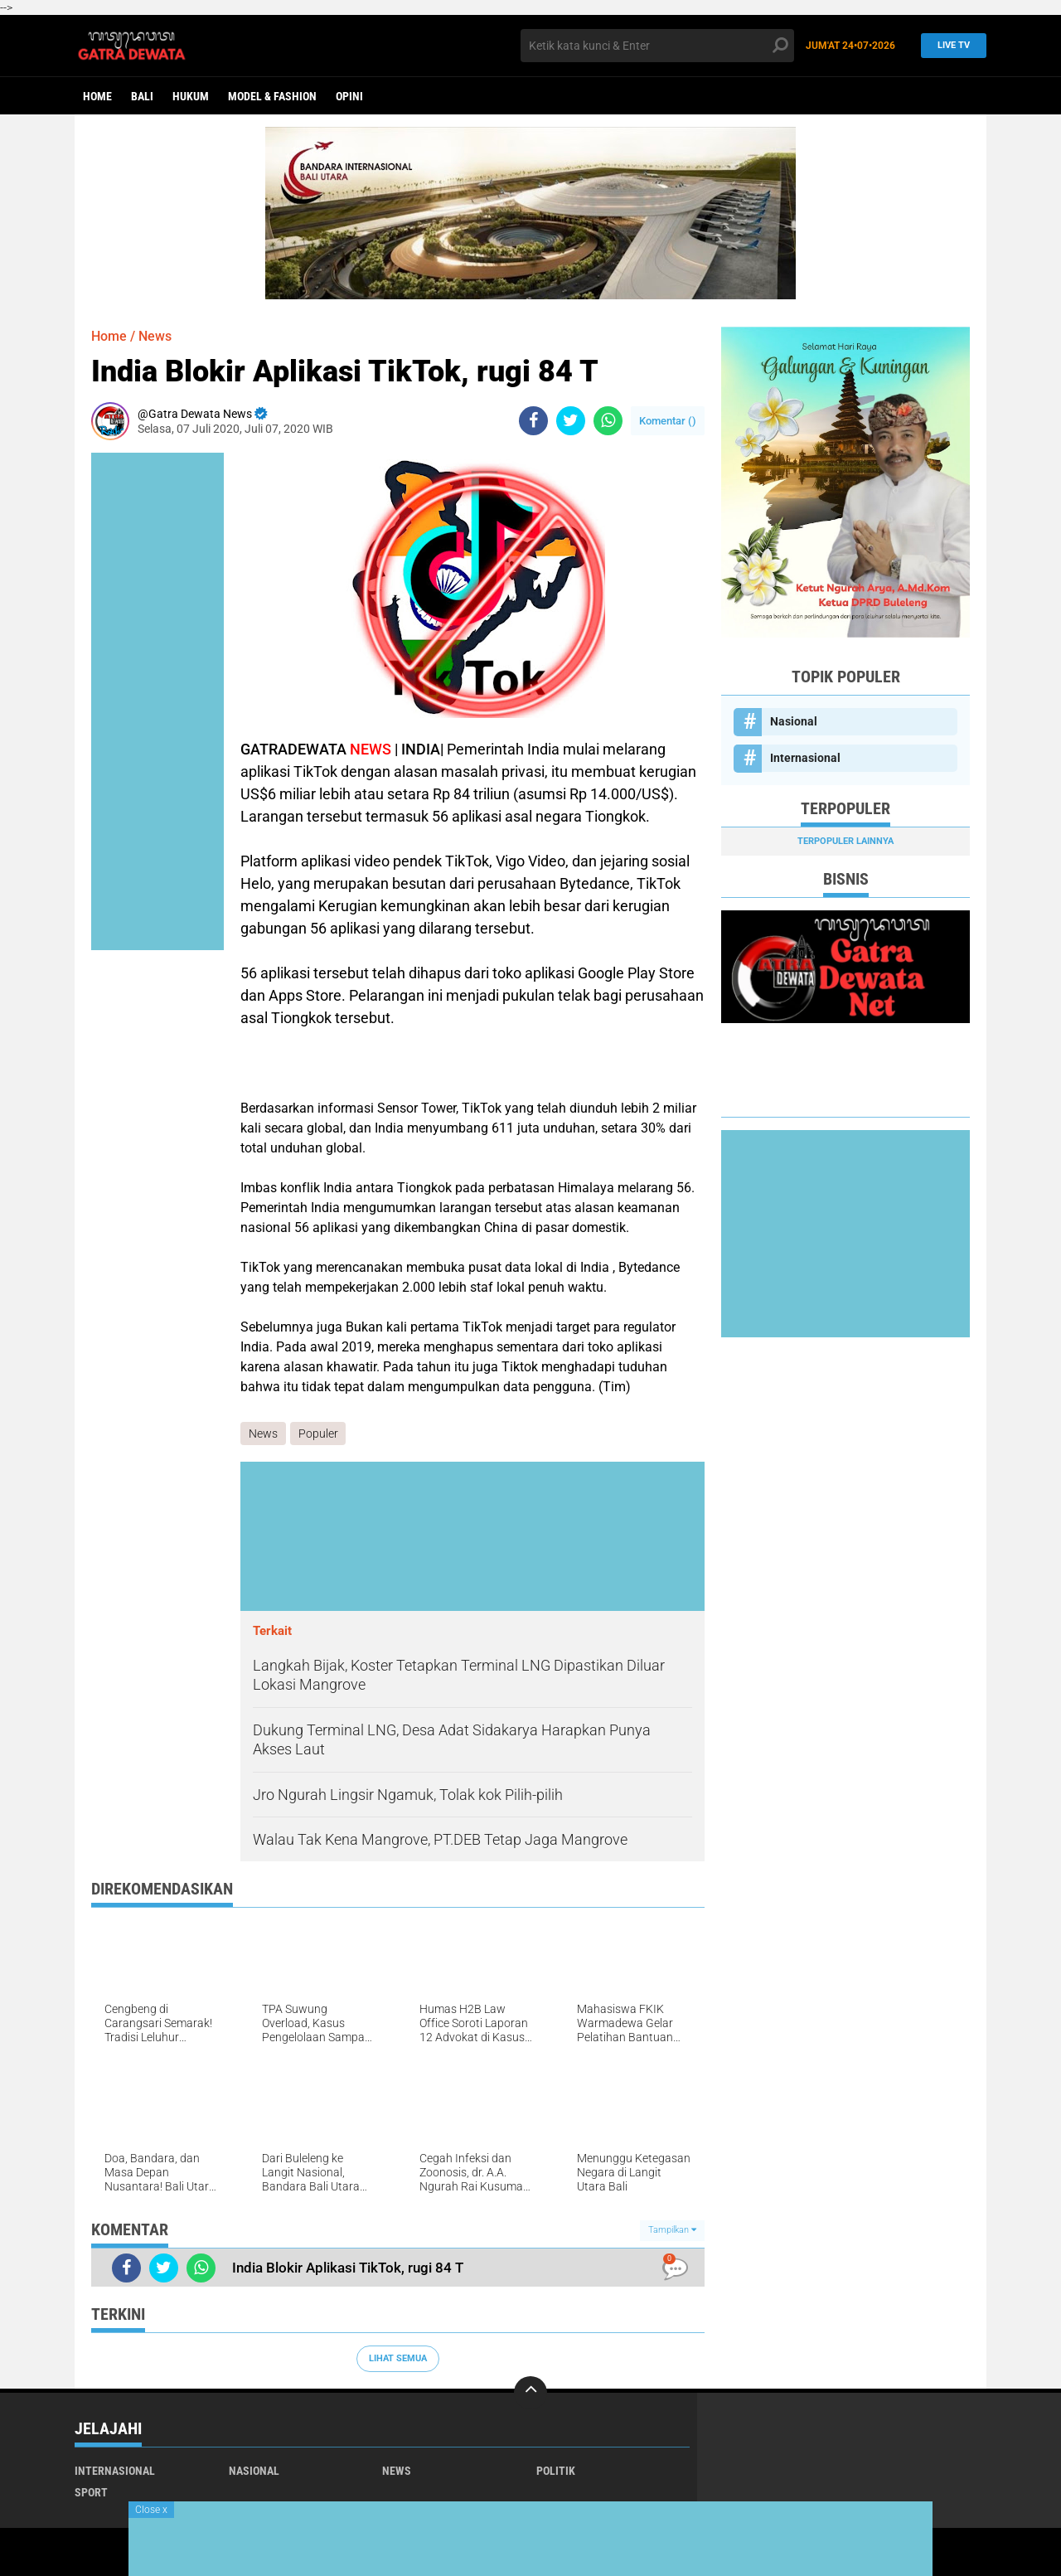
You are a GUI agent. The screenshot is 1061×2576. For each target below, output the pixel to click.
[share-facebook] (533, 420)
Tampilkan (672, 2230)
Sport (91, 2492)
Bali (142, 96)
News (155, 336)
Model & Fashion (272, 96)
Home (97, 96)
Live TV (949, 45)
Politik (555, 2470)
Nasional (793, 721)
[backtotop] (530, 2392)
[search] (657, 45)
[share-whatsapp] (608, 420)
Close (151, 2509)
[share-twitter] (570, 420)
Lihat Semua (398, 2358)
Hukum (190, 96)
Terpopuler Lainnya (845, 841)
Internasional (805, 757)
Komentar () (667, 421)
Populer (318, 1433)
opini (349, 96)
